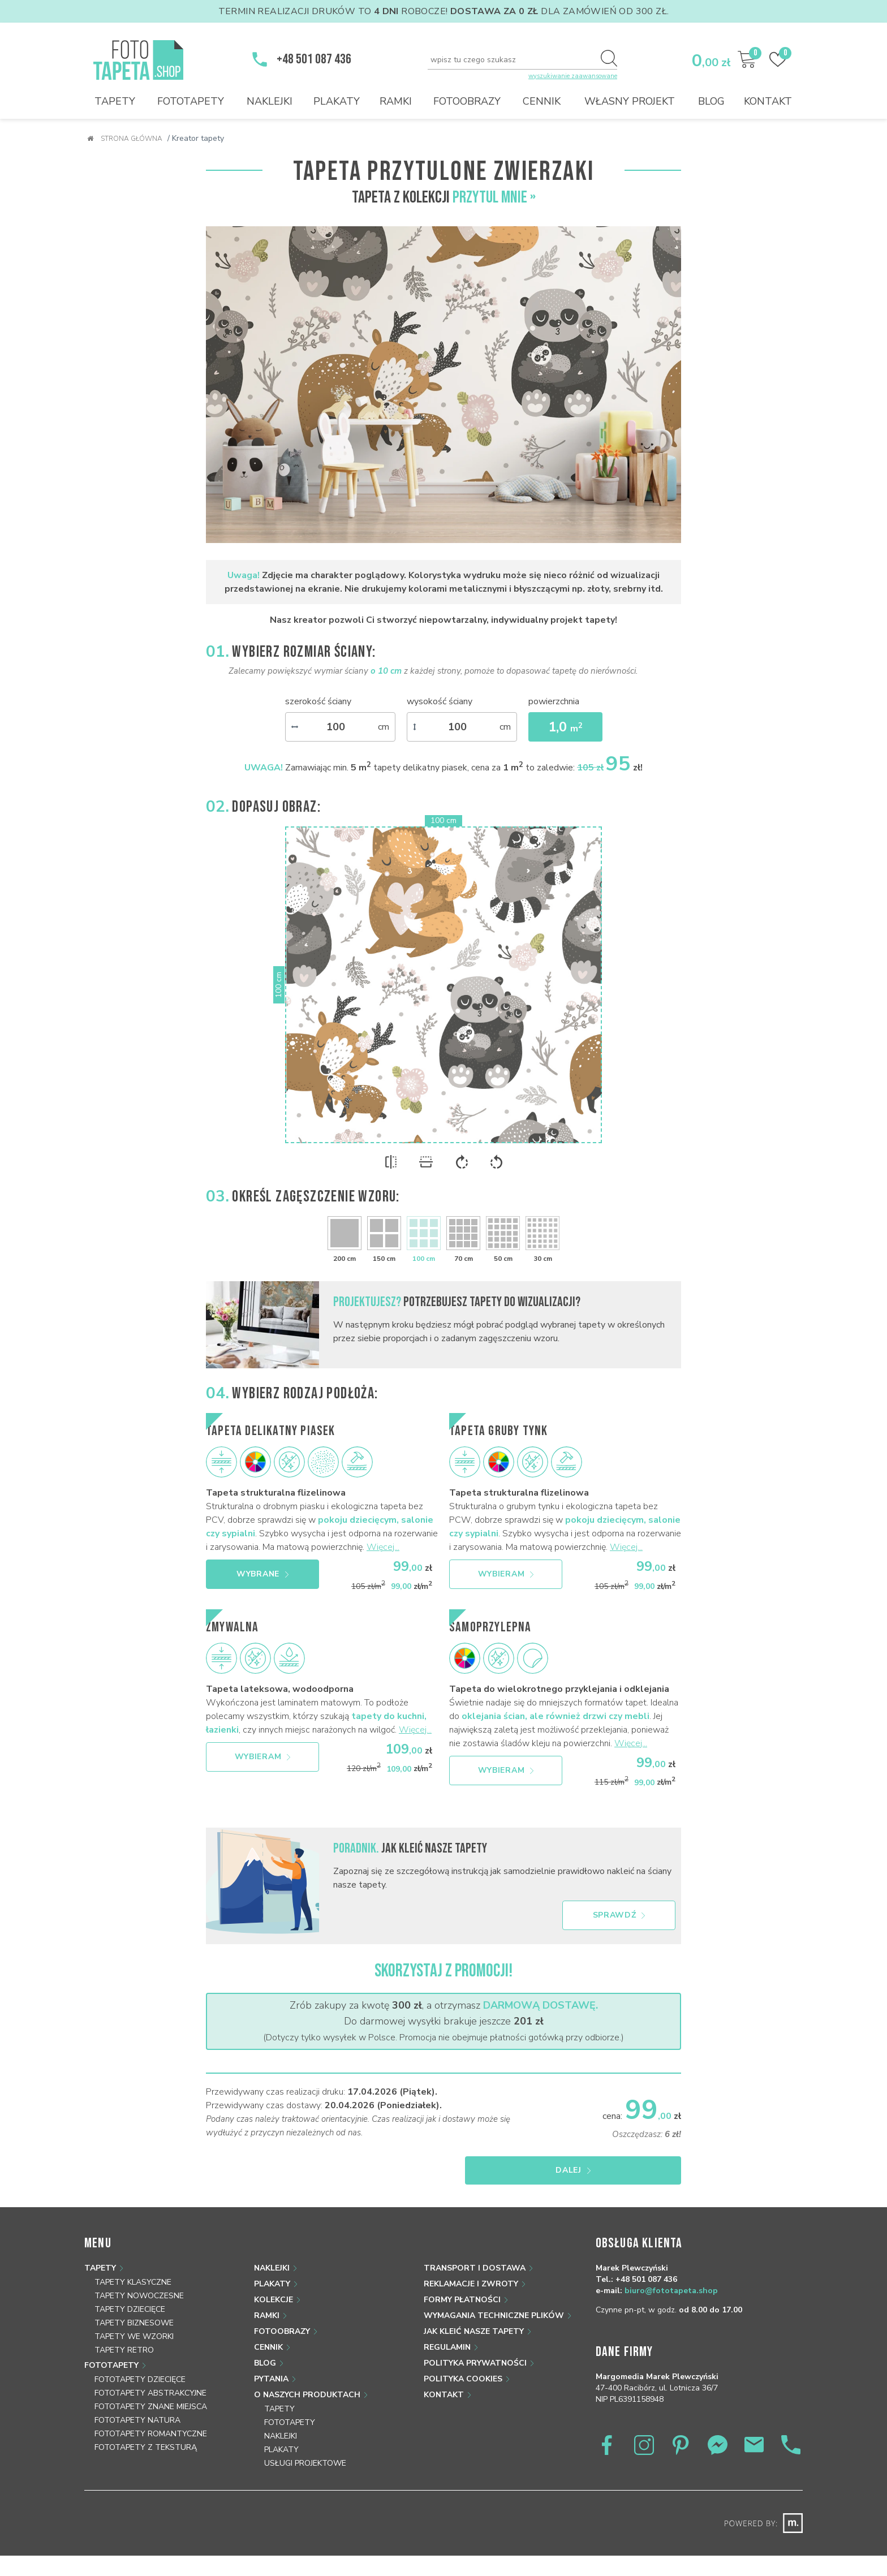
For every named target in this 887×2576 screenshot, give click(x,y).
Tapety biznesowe (134, 2322)
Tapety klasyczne (132, 2282)
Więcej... (383, 1547)
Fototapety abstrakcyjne (150, 2393)
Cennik (542, 101)
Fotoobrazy (467, 101)
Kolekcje (273, 2299)
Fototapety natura (137, 2420)
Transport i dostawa (475, 2268)
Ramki (396, 101)
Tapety (114, 101)
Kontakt (768, 101)
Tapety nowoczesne (139, 2295)
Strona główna (124, 138)
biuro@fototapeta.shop (671, 2290)
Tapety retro (124, 2350)
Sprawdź (619, 1915)
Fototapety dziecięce (140, 2379)
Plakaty (336, 101)
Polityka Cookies (463, 2378)
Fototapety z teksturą (145, 2447)
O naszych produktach (307, 2394)
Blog (711, 101)
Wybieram (506, 1574)
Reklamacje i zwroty (471, 2283)
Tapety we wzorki (134, 2336)
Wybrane (262, 1574)
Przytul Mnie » (494, 197)
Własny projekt (629, 101)
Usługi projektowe (305, 2463)
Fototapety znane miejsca (150, 2406)
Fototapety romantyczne (150, 2433)
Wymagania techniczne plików (494, 2315)
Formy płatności (462, 2299)
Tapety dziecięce (129, 2309)
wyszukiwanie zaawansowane (572, 76)
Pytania (271, 2378)
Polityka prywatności (475, 2363)
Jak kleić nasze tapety (474, 2331)
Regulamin (447, 2347)
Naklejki (269, 101)
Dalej (626, 2170)
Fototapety (190, 101)
